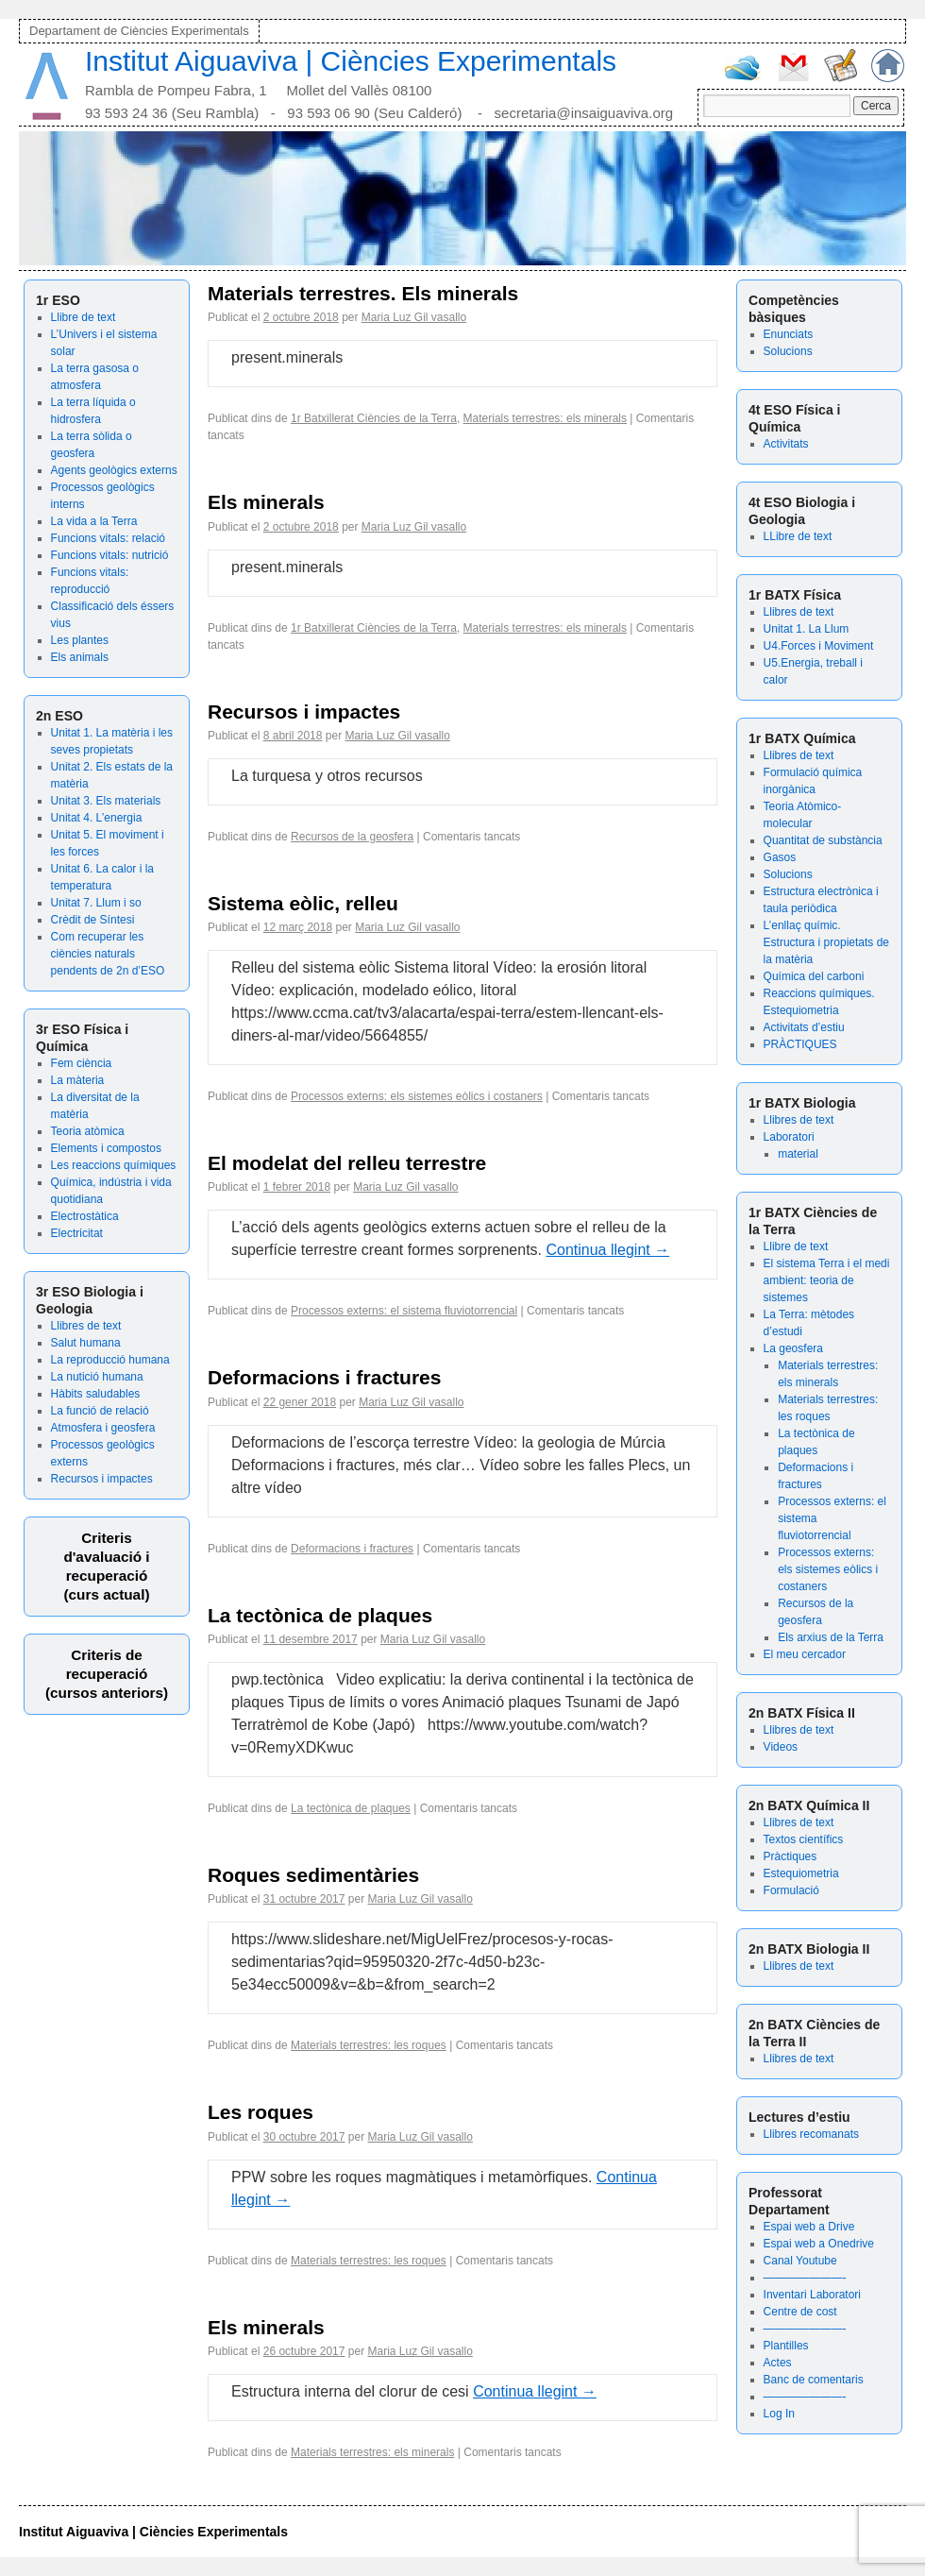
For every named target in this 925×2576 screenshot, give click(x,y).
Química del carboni (814, 976)
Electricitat (77, 1233)
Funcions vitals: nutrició (110, 555)
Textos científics (804, 1839)
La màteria (78, 1080)
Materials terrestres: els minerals (545, 418)
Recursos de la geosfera (352, 836)
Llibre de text (83, 317)
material (798, 1154)
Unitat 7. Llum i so (96, 902)
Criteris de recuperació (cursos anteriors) (106, 1674)
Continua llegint (607, 1250)
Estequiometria (801, 1873)
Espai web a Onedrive (819, 2243)
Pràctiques (790, 1856)
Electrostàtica (85, 1216)
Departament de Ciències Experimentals (139, 31)
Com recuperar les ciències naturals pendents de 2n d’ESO (108, 953)
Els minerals (266, 502)
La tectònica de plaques (320, 1615)
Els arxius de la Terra (830, 1637)
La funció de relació (100, 1410)
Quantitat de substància (823, 840)
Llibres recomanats (811, 2134)
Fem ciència (81, 1063)
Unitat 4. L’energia (97, 817)
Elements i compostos (106, 1148)
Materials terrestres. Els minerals (363, 293)
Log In (779, 2413)
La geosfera (793, 1348)
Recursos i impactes (102, 1478)
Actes (778, 2362)
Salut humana (86, 1342)
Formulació (791, 1890)
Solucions (788, 351)
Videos (781, 1747)
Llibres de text (86, 1325)
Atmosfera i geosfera (103, 1427)
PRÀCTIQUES (800, 1044)
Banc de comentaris (814, 2379)
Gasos (780, 857)
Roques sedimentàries (313, 1875)
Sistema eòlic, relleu (303, 903)
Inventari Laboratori (812, 2294)
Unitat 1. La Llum (806, 629)
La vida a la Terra (94, 521)
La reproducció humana (110, 1359)
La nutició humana (97, 1376)
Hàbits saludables (96, 1393)
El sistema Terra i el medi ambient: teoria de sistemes (827, 1280)
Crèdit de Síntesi (93, 919)
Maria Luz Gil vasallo (414, 317)
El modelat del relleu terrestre (347, 1163)
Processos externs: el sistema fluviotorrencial (404, 1310)
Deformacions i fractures (324, 1377)
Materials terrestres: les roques (368, 2045)
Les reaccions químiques (114, 1165)
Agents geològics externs (114, 470)
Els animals (80, 657)
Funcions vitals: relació (108, 538)
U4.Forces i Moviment (819, 645)
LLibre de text (798, 536)
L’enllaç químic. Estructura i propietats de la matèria (826, 942)
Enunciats (789, 334)
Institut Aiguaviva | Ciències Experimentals (350, 60)
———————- (805, 2277)
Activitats (786, 443)
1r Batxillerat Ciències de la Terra (374, 418)
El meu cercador (805, 1654)
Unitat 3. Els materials (106, 800)
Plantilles (786, 2345)
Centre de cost (800, 2311)
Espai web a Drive (809, 2226)
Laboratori (789, 1137)
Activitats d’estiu (804, 1027)
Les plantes (80, 640)
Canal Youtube (800, 2260)
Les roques (260, 2112)
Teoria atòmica (88, 1131)
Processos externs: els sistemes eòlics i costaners (828, 1569)
